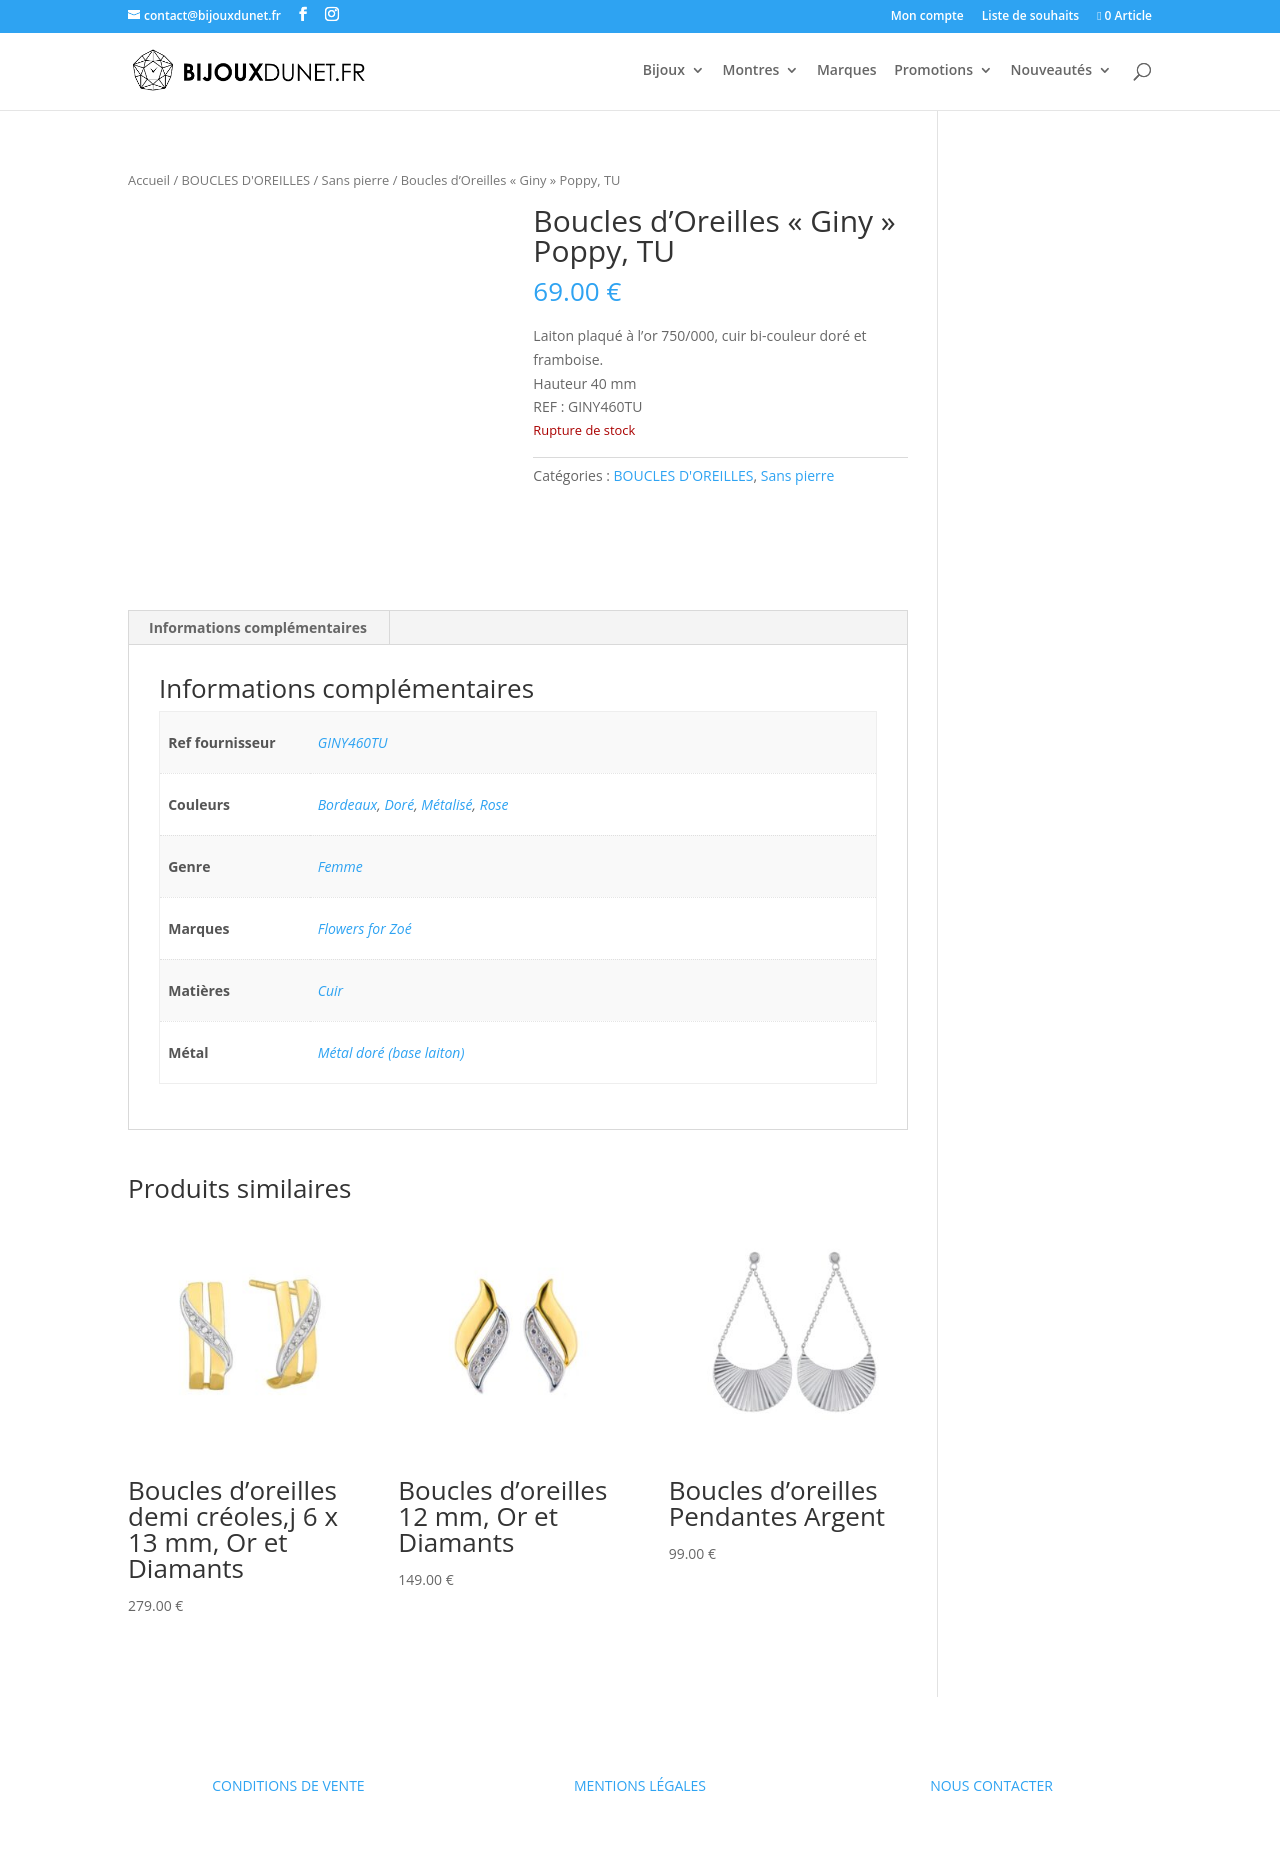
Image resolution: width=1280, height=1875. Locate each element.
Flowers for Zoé (365, 928)
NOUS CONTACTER (991, 1785)
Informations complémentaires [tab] (258, 627)
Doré (399, 804)
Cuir (330, 990)
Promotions (933, 71)
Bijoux (664, 71)
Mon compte (927, 17)
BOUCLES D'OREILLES (246, 180)
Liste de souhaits (1030, 17)
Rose (494, 804)
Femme (340, 866)
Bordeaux (348, 804)
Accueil (149, 180)
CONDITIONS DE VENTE (288, 1785)
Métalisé (446, 804)
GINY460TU (353, 742)
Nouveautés (1051, 71)
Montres (751, 71)
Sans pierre (356, 180)
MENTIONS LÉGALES (640, 1785)
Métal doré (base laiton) (391, 1052)
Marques (847, 71)
